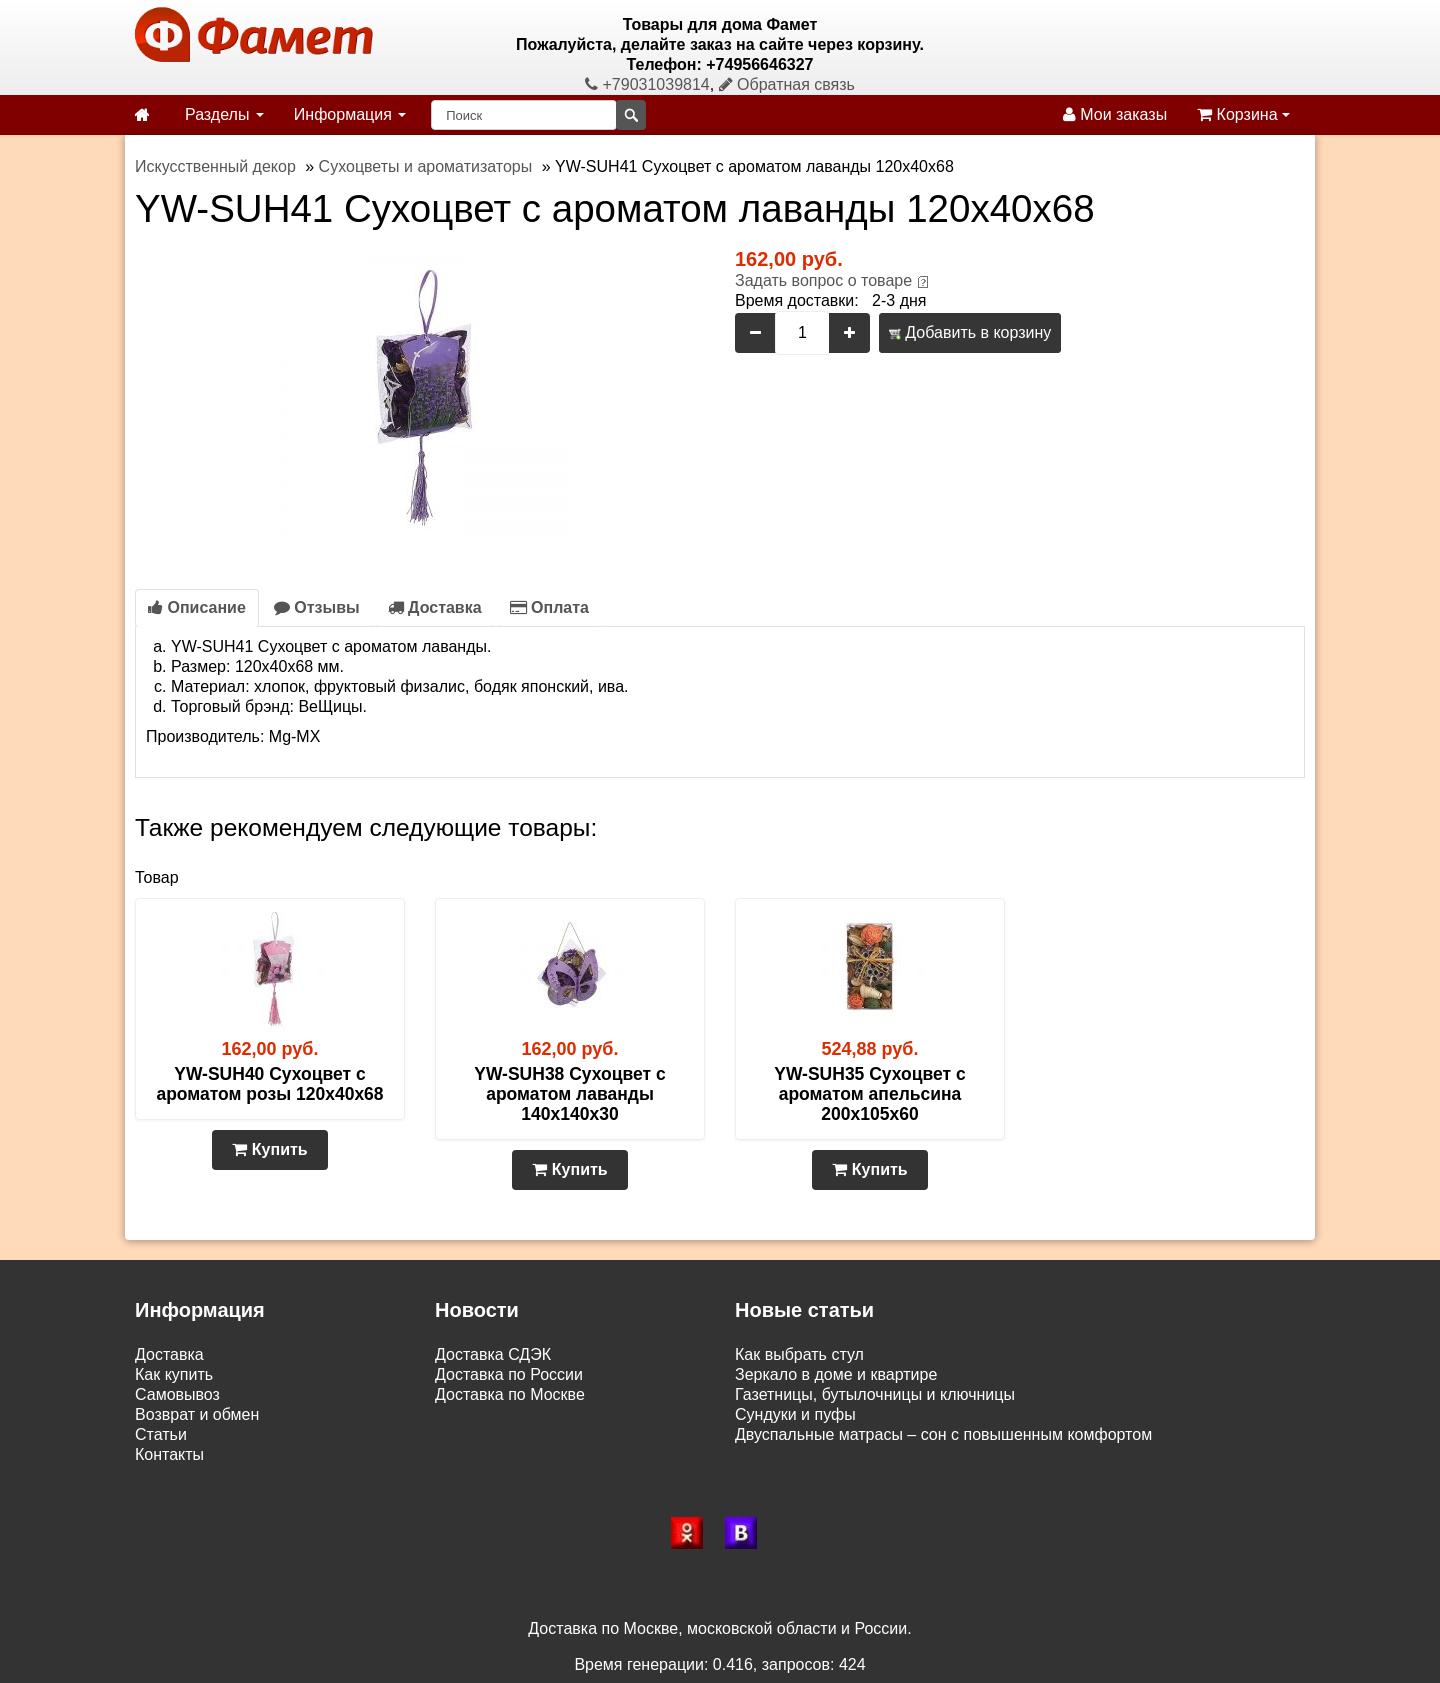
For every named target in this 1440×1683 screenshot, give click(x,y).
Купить (269, 1149)
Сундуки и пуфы (795, 1414)
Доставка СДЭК (493, 1354)
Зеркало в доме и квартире (836, 1374)
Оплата (549, 607)
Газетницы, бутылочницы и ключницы (875, 1394)
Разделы (224, 114)
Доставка (435, 607)
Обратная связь (787, 84)
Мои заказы (1115, 114)
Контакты (169, 1454)
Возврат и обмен (197, 1414)
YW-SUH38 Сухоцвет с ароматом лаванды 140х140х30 (569, 1094)
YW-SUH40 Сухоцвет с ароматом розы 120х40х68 (269, 1084)
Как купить (174, 1374)
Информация (350, 114)
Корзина (1243, 114)
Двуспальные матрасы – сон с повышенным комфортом (943, 1434)
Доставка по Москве (510, 1394)
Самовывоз (177, 1394)
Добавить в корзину (970, 332)
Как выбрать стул (799, 1354)
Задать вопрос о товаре (823, 280)
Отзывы (317, 607)
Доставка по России (509, 1374)
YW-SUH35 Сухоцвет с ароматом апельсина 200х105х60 (869, 1094)
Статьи (161, 1434)
